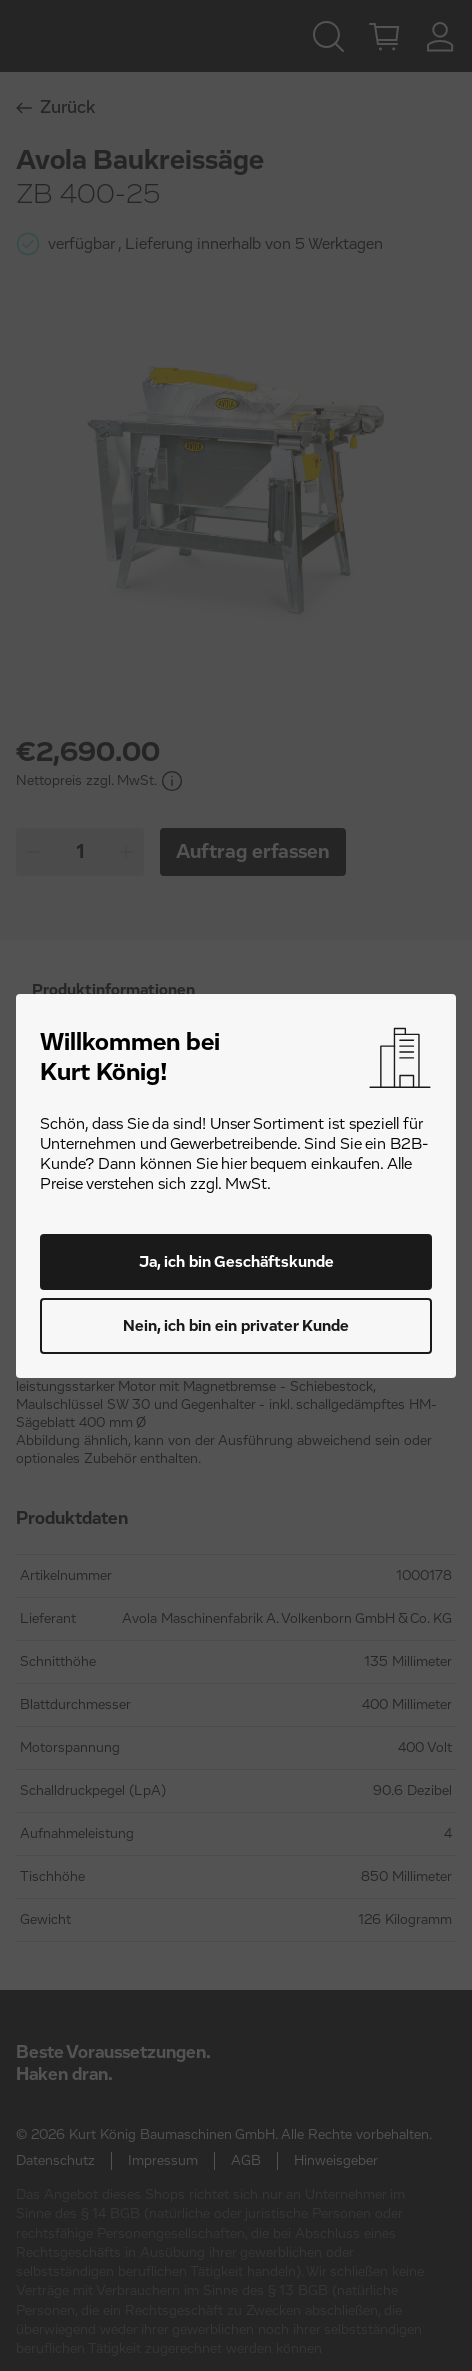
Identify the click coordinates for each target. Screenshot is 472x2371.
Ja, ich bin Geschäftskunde (236, 1262)
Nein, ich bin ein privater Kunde (236, 1326)
